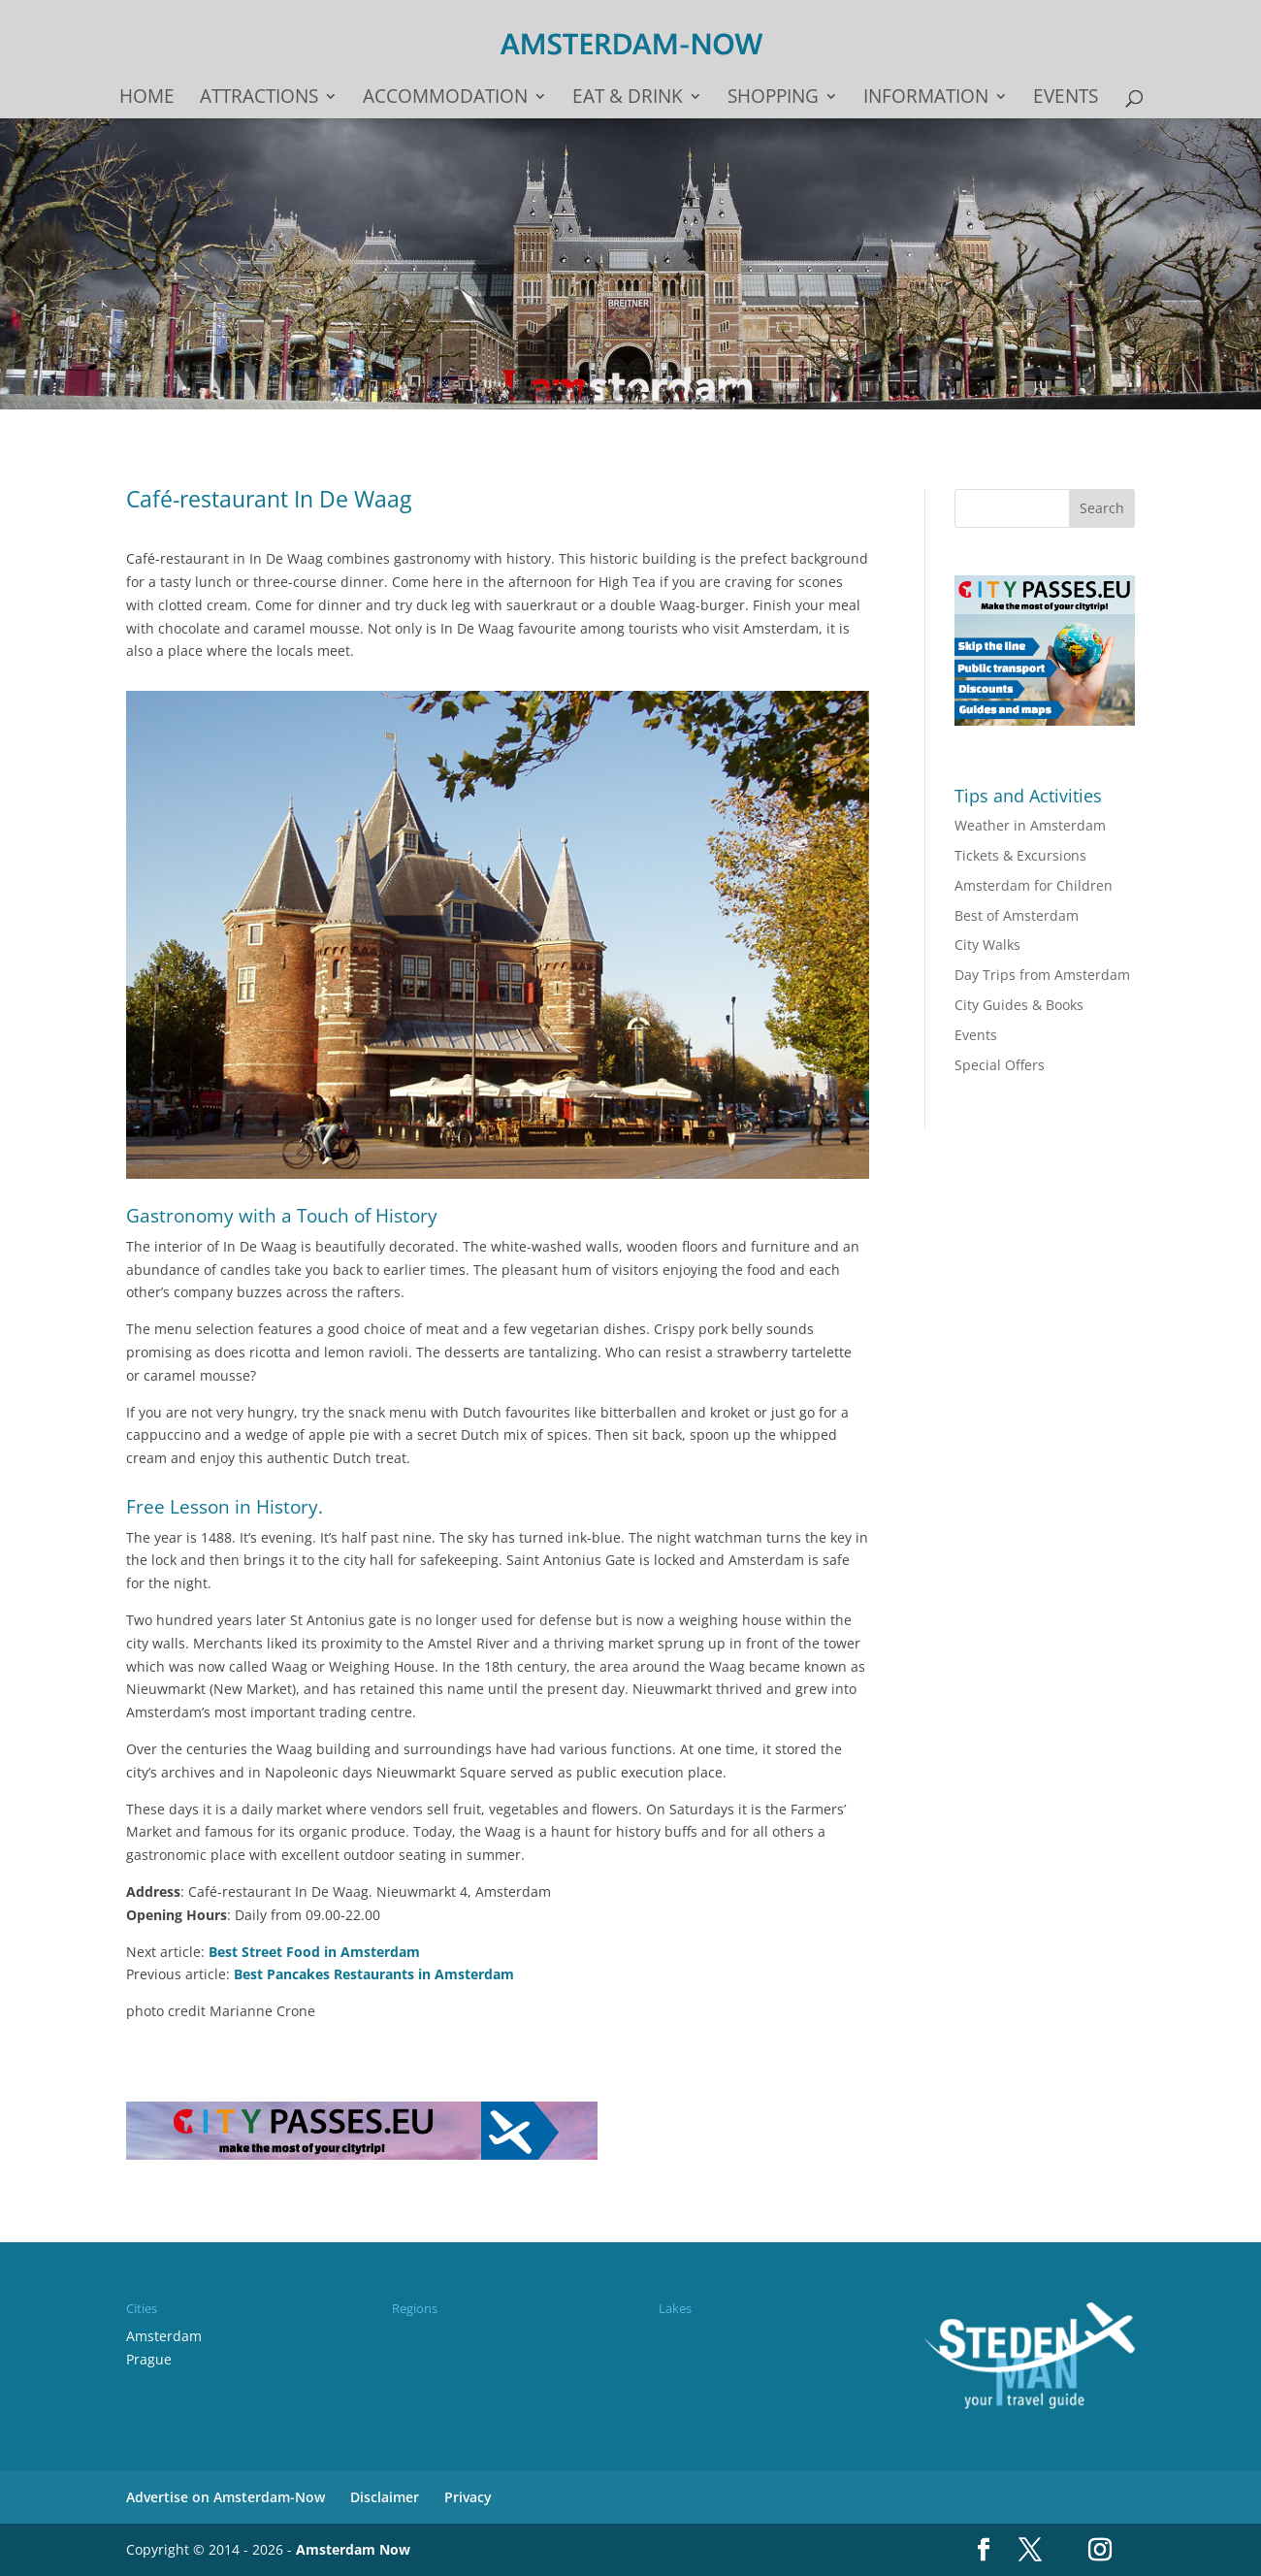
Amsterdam (164, 2336)
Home (147, 99)
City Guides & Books (1018, 1004)
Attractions (259, 99)
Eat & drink (627, 99)
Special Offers (999, 1065)
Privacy (468, 2497)
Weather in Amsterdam (1030, 825)
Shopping (773, 99)
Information (925, 99)
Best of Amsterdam (1016, 915)
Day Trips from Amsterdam (1042, 974)
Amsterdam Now (353, 2549)
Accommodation (445, 99)
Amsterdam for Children (1033, 885)
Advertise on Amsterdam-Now (225, 2497)
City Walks (987, 944)
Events (1065, 99)
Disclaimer (384, 2497)
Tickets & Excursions (1020, 855)
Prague (149, 2359)
